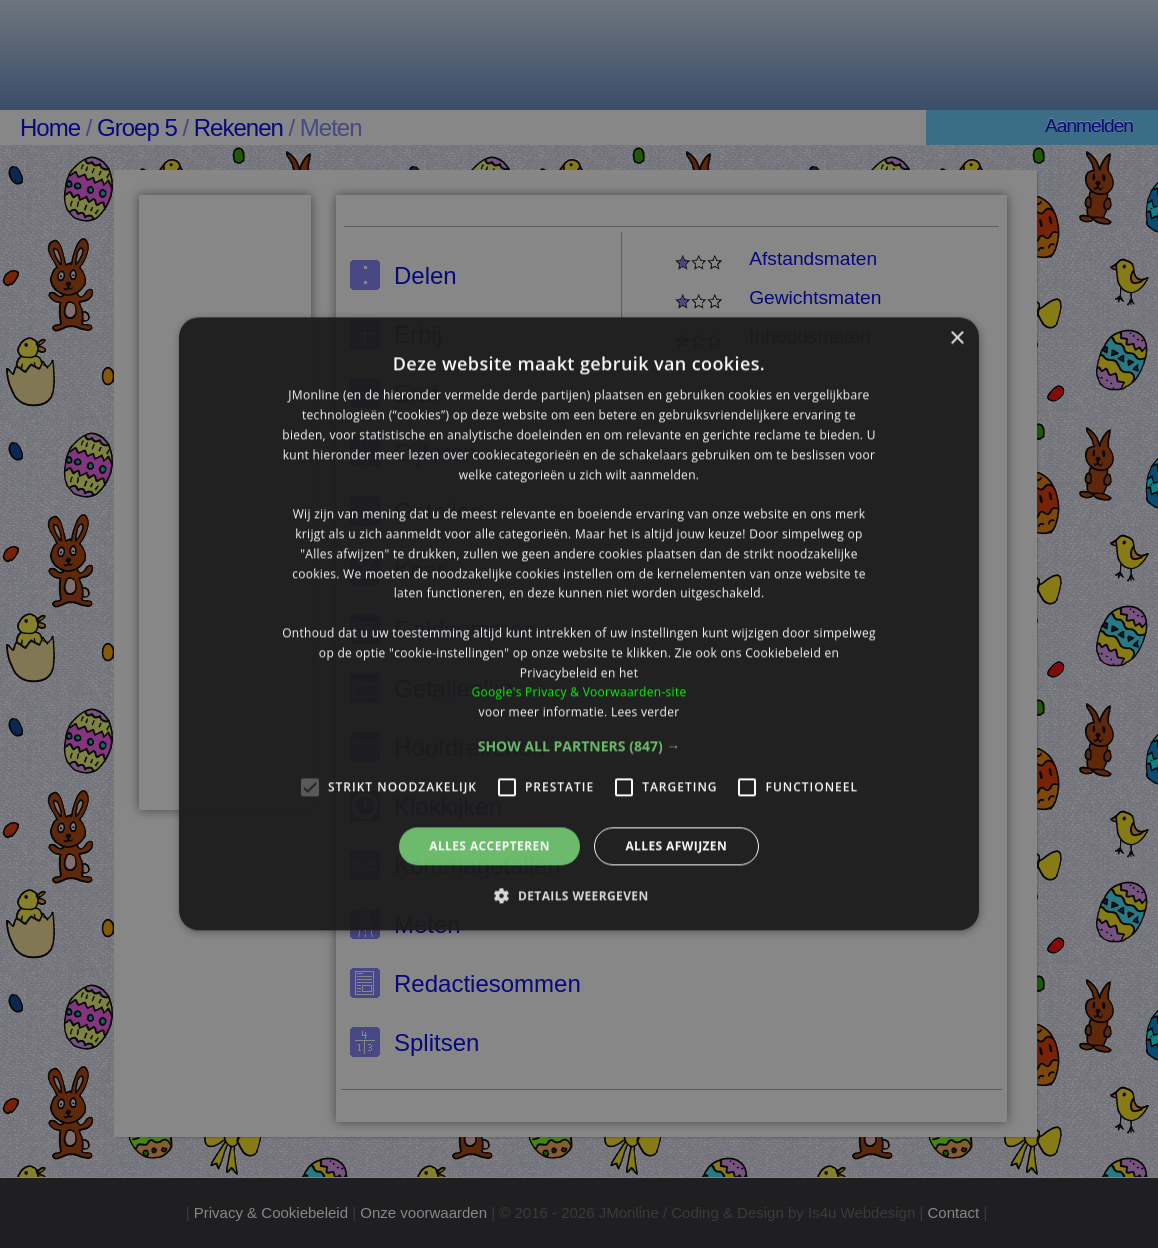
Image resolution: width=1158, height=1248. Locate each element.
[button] (579, 746)
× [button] (956, 338)
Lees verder (645, 711)
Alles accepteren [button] (489, 845)
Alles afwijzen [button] (676, 845)
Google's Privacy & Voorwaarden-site (578, 692)
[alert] (579, 624)
